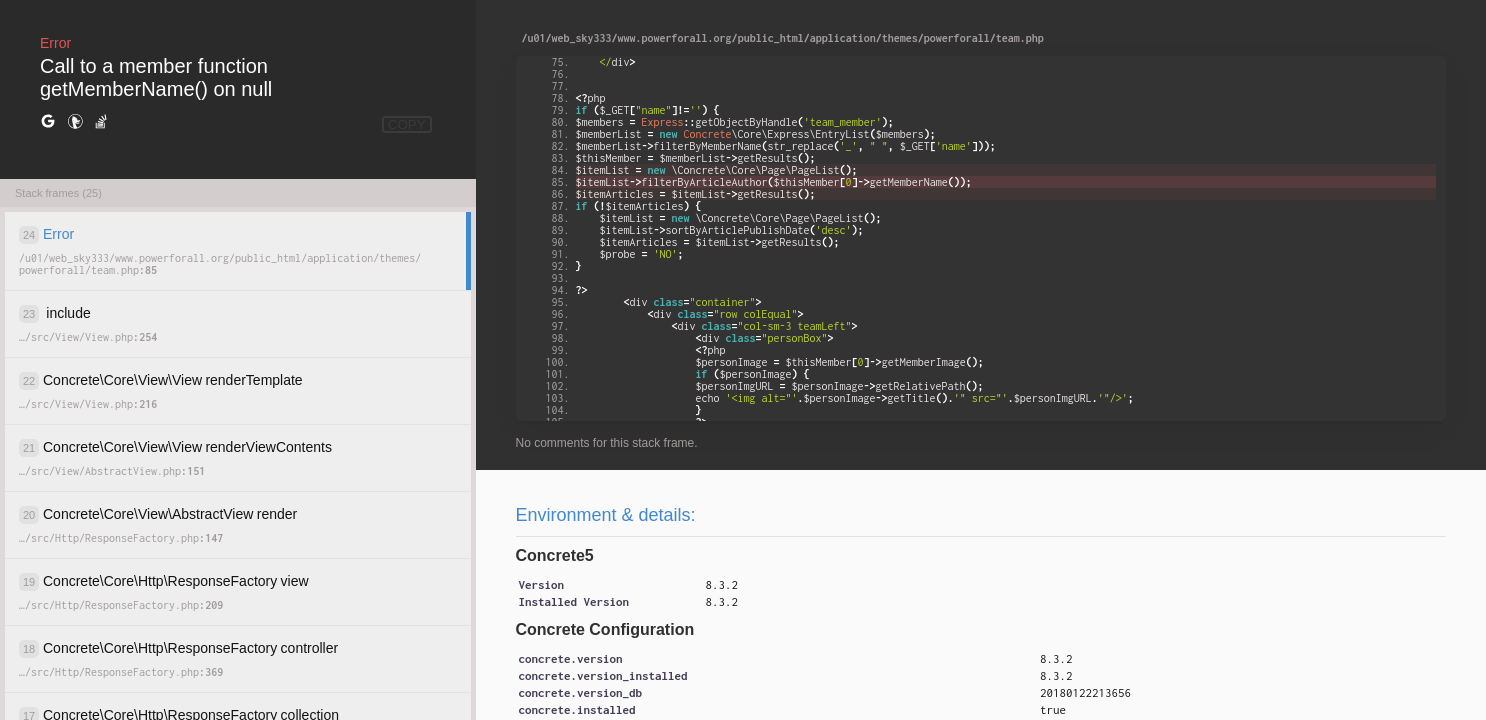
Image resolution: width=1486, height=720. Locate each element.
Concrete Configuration (605, 629)
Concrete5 (555, 555)
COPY (407, 124)
